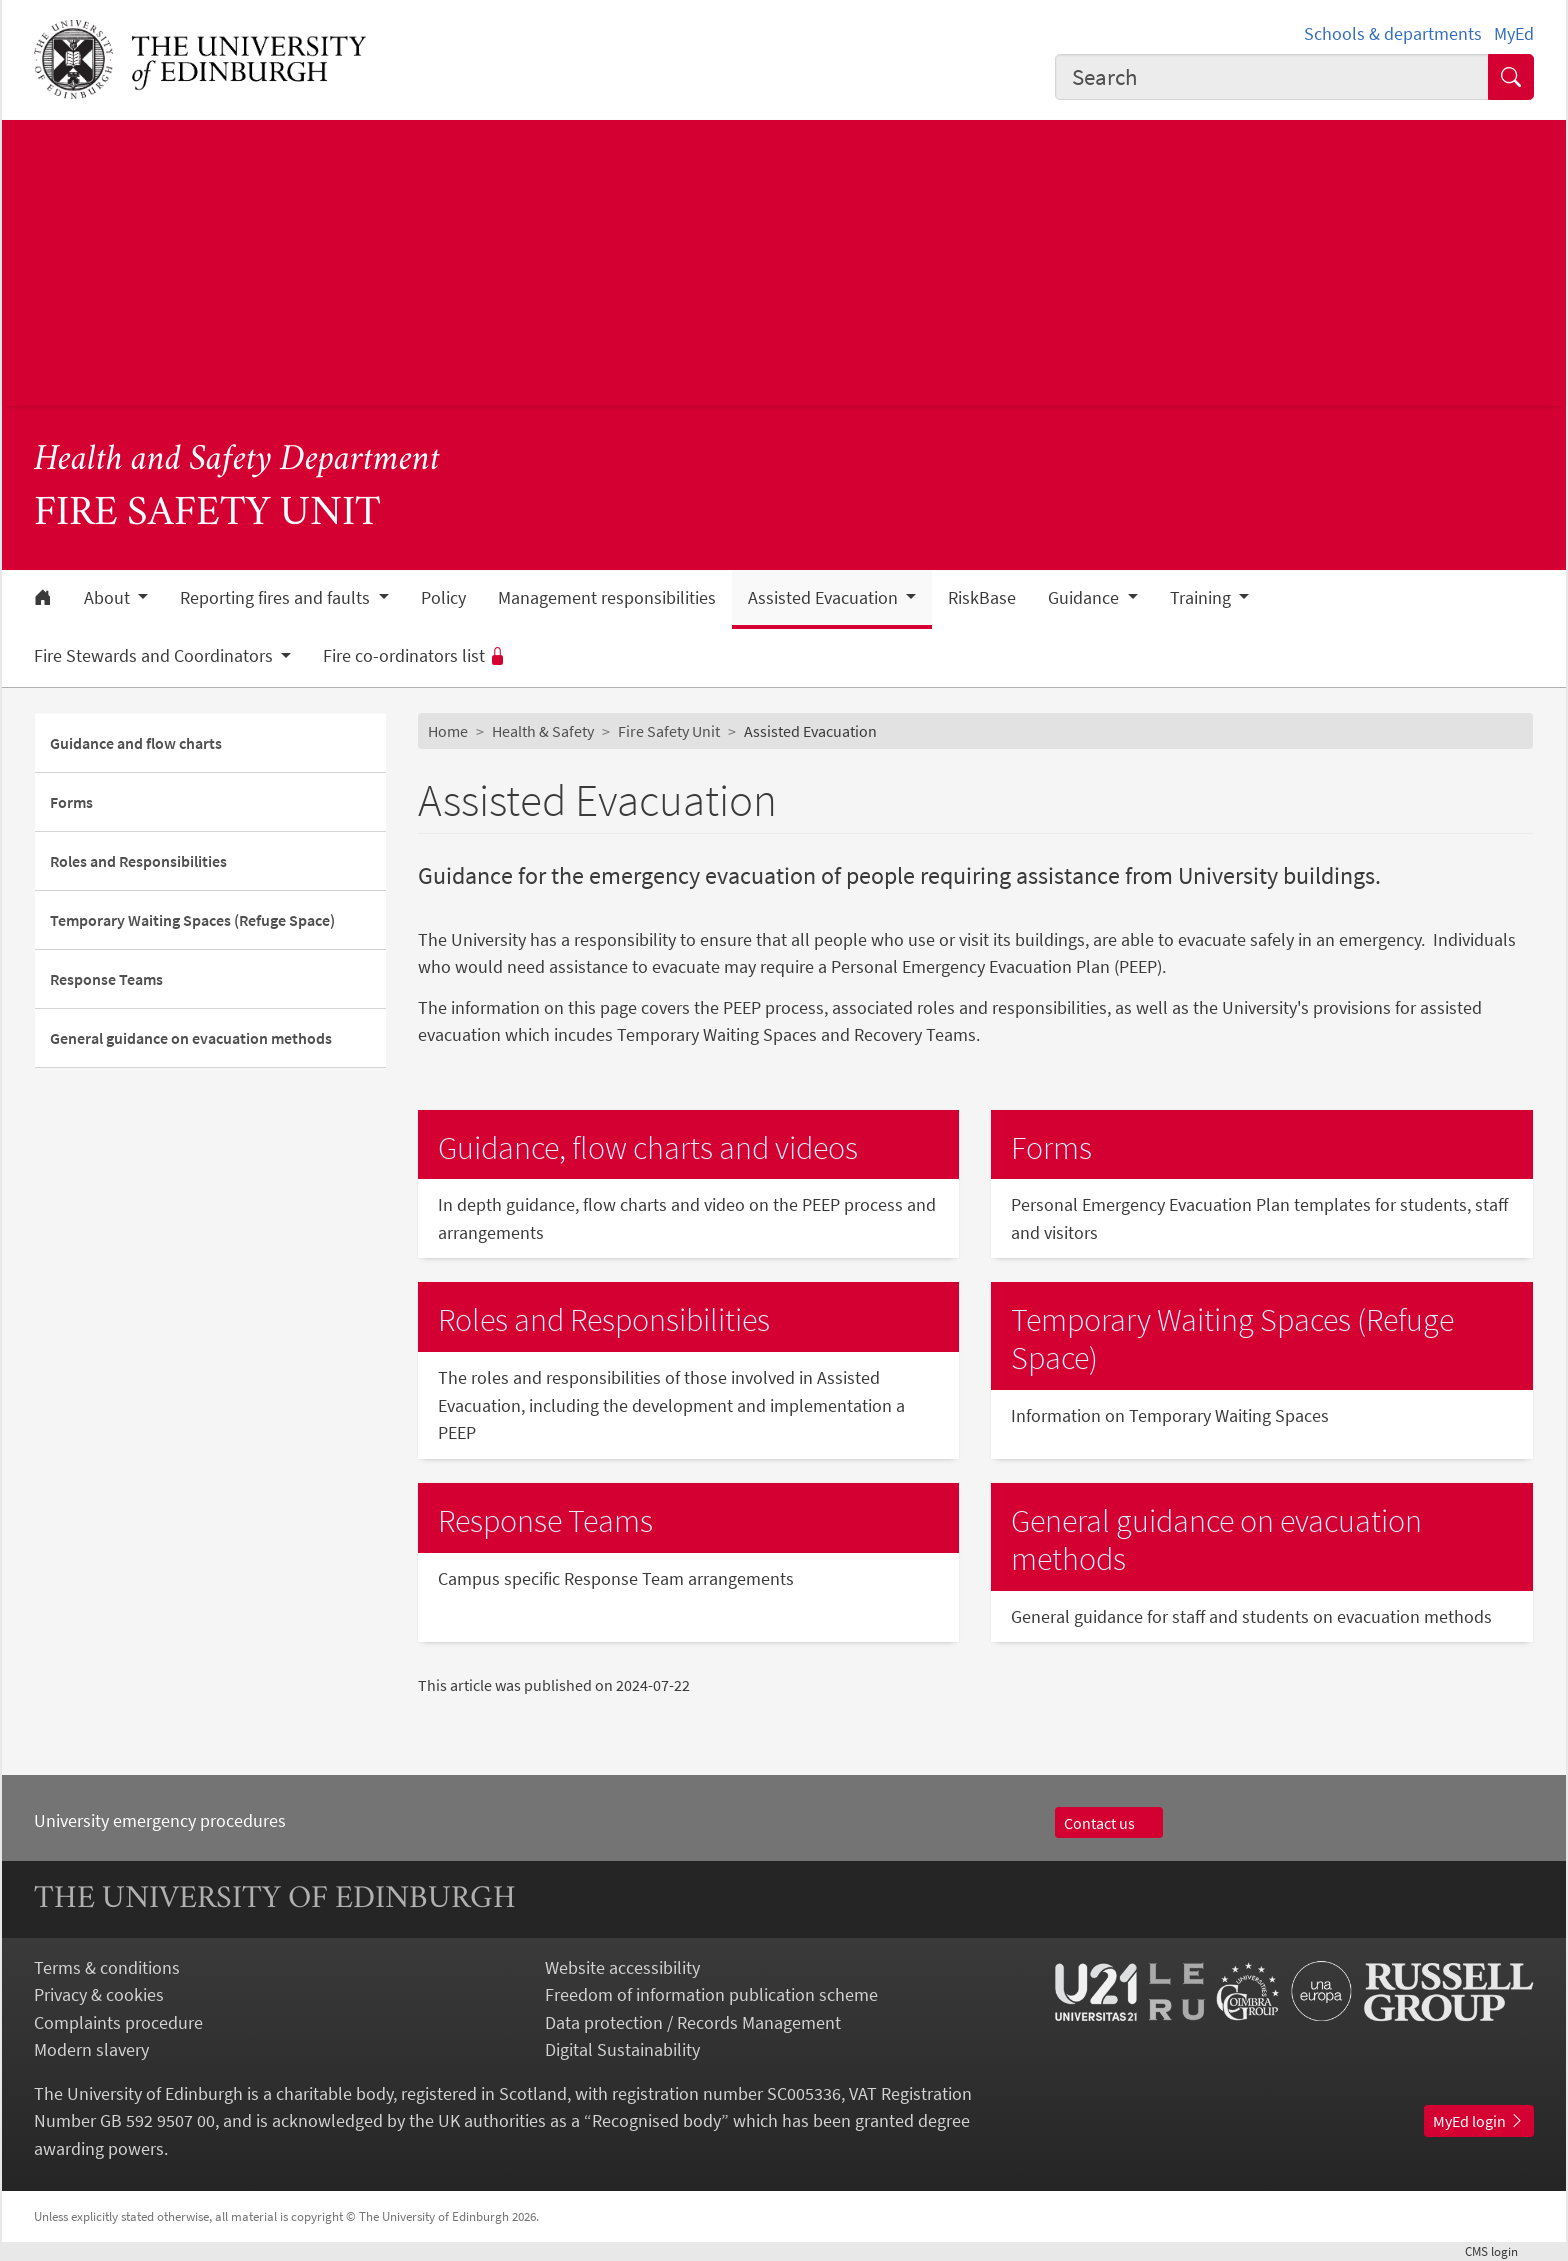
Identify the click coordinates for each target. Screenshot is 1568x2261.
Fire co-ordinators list (415, 656)
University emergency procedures (160, 1820)
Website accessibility (622, 1967)
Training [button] (1202, 598)
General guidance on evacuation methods (191, 1038)
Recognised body (656, 2120)
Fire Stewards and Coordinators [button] (155, 656)
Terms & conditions (107, 1967)
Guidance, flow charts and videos (648, 1148)
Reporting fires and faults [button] (277, 598)
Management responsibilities (607, 598)
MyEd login (1479, 2121)
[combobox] (1272, 77)
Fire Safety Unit (669, 731)
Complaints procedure (118, 2022)
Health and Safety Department (237, 460)
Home (448, 731)
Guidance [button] (1085, 598)
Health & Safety (543, 731)
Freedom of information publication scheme (711, 1994)
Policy (443, 598)
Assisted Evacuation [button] (825, 598)
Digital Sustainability (622, 2049)
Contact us (1109, 1823)
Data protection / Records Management (693, 2022)
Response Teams (106, 979)
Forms (71, 802)
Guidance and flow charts (136, 743)
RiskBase (982, 598)
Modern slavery (91, 2049)
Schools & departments (1393, 33)
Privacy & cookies (99, 1994)
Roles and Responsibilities (138, 861)
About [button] (109, 598)
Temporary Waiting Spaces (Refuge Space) (192, 920)
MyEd (1514, 33)
